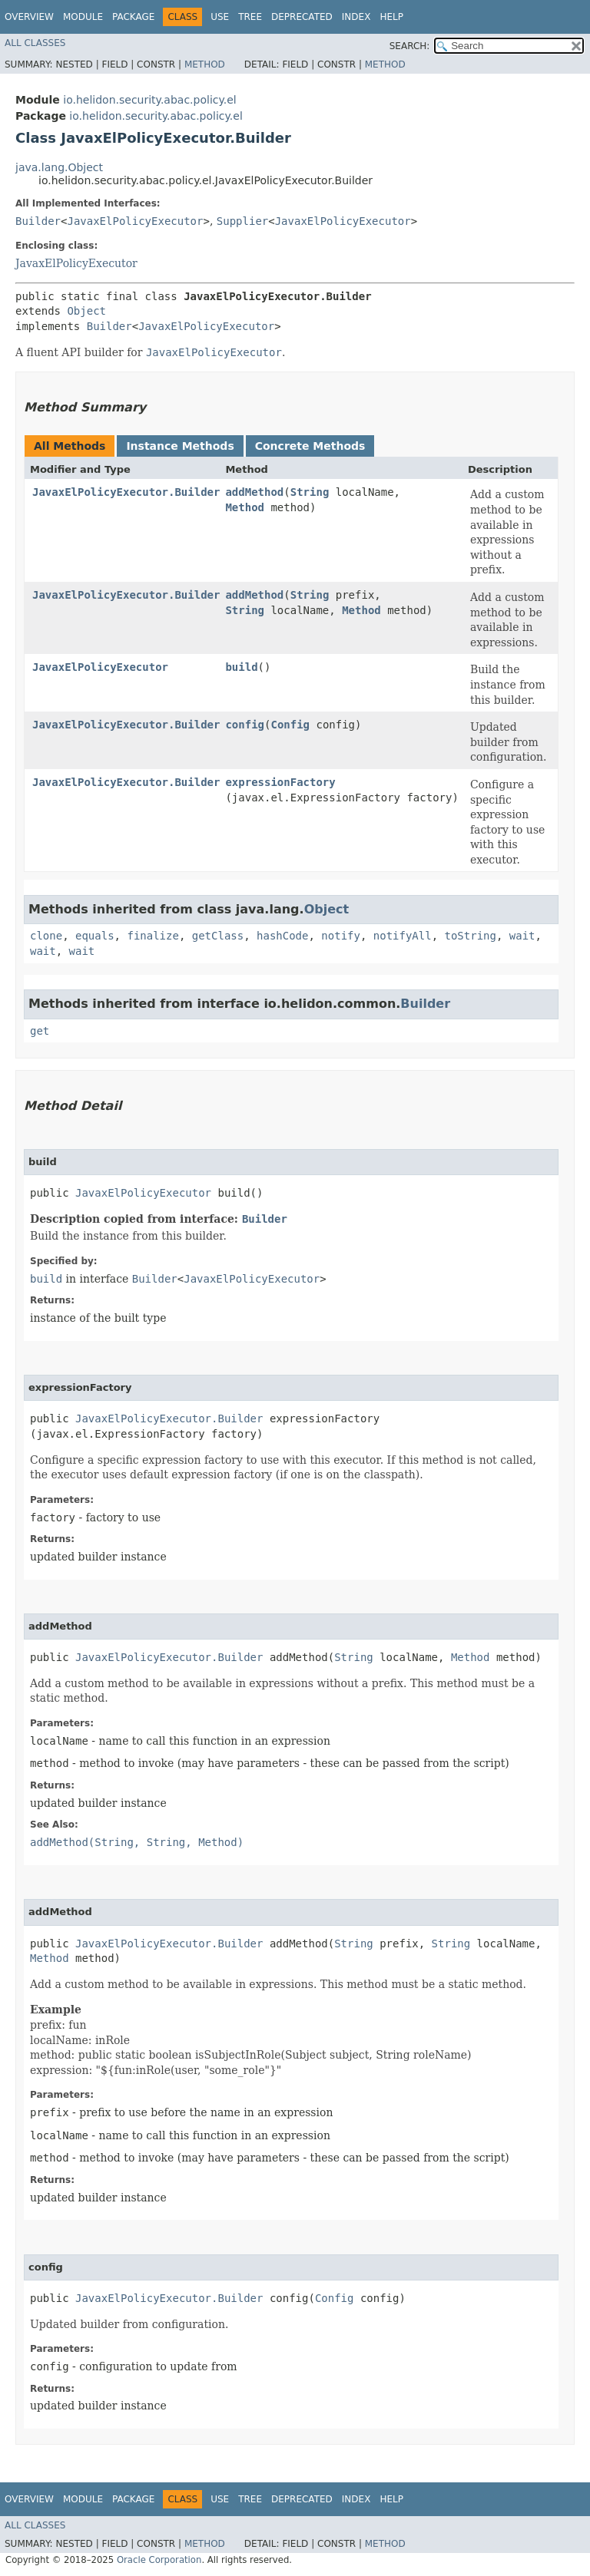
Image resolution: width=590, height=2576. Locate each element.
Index (356, 17)
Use (219, 17)
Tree (250, 17)
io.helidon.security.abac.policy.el (149, 100)
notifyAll (402, 936)
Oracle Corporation (159, 2560)
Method (204, 64)
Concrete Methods (310, 446)
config (244, 724)
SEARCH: (409, 46)
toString (470, 936)
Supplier (242, 221)
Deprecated (302, 17)
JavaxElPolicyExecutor (135, 221)
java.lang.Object (59, 167)
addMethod (254, 492)
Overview (29, 17)
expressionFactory (280, 782)
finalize (152, 936)
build (241, 667)
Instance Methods (180, 446)
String (310, 492)
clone (46, 936)
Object (86, 311)
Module (83, 17)
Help (391, 17)
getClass (218, 936)
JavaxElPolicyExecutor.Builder (126, 492)
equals (94, 936)
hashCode (282, 936)
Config (290, 724)
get (39, 1031)
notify (340, 936)
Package (133, 17)
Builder (38, 221)
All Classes (35, 43)
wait (522, 936)
